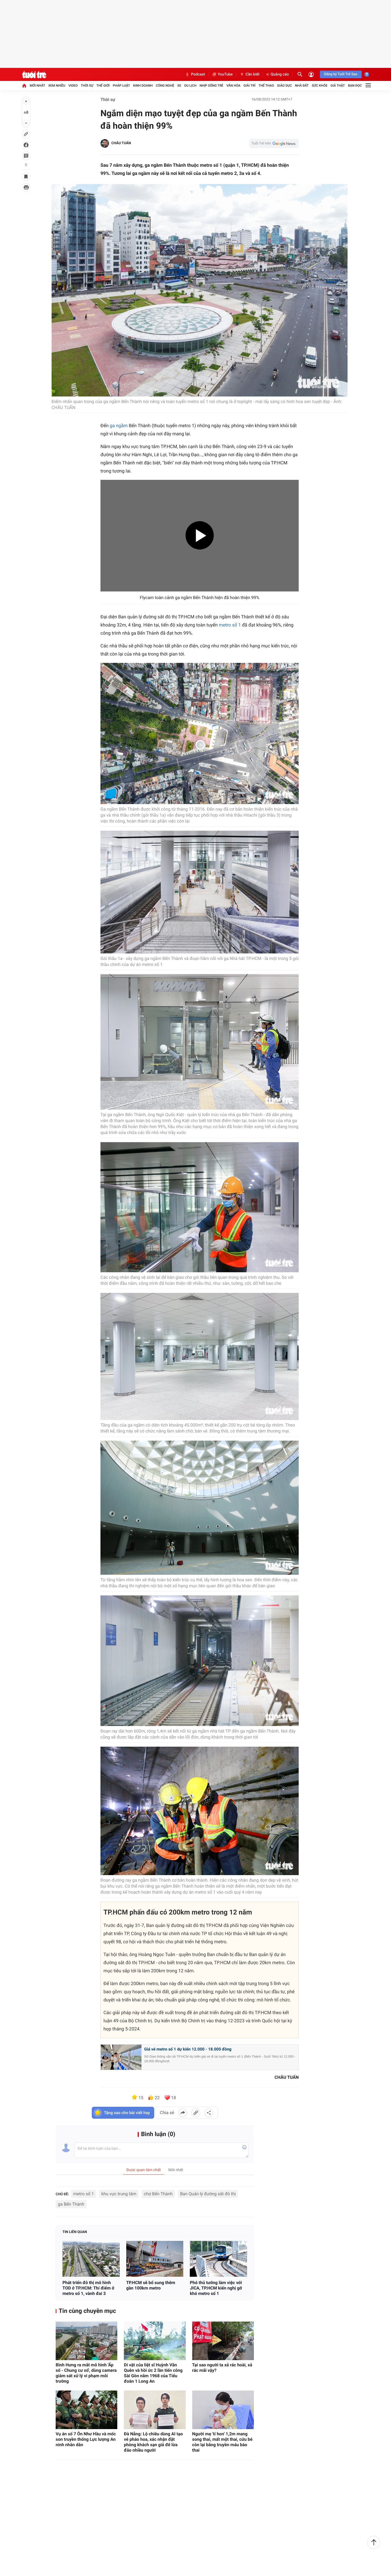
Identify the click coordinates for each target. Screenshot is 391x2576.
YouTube (222, 74)
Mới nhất (37, 85)
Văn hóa (233, 85)
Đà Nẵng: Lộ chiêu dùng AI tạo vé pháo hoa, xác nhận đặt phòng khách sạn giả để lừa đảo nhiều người (153, 2443)
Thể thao (266, 85)
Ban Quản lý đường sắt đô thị (208, 2194)
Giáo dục (284, 85)
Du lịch (190, 85)
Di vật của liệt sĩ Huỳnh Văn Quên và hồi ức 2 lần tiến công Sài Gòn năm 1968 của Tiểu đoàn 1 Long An (153, 2374)
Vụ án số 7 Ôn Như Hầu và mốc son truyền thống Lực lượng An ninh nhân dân (86, 2440)
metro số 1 (230, 626)
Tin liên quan (74, 2233)
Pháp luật (121, 85)
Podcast (195, 74)
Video (73, 85)
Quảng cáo (277, 74)
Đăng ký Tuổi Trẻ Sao (340, 74)
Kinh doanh (143, 85)
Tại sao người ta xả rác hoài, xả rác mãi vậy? (222, 2368)
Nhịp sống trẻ (211, 85)
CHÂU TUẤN (121, 143)
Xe (179, 85)
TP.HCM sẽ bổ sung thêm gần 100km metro (150, 2286)
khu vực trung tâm (118, 2194)
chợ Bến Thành (158, 2194)
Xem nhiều (56, 85)
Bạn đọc (355, 85)
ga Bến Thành (71, 2204)
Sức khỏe (319, 85)
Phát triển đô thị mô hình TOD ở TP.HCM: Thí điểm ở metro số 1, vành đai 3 (88, 2289)
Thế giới (103, 85)
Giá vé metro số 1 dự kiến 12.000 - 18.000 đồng (187, 2050)
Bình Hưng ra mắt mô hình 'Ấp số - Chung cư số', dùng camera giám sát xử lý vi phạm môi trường (86, 2374)
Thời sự (87, 85)
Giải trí (250, 85)
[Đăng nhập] (311, 74)
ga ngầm (119, 426)
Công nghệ (165, 85)
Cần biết (249, 74)
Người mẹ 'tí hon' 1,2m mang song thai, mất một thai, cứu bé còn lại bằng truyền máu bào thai (222, 2443)
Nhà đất (302, 85)
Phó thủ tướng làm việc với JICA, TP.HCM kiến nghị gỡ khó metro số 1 (216, 2289)
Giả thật (337, 85)
